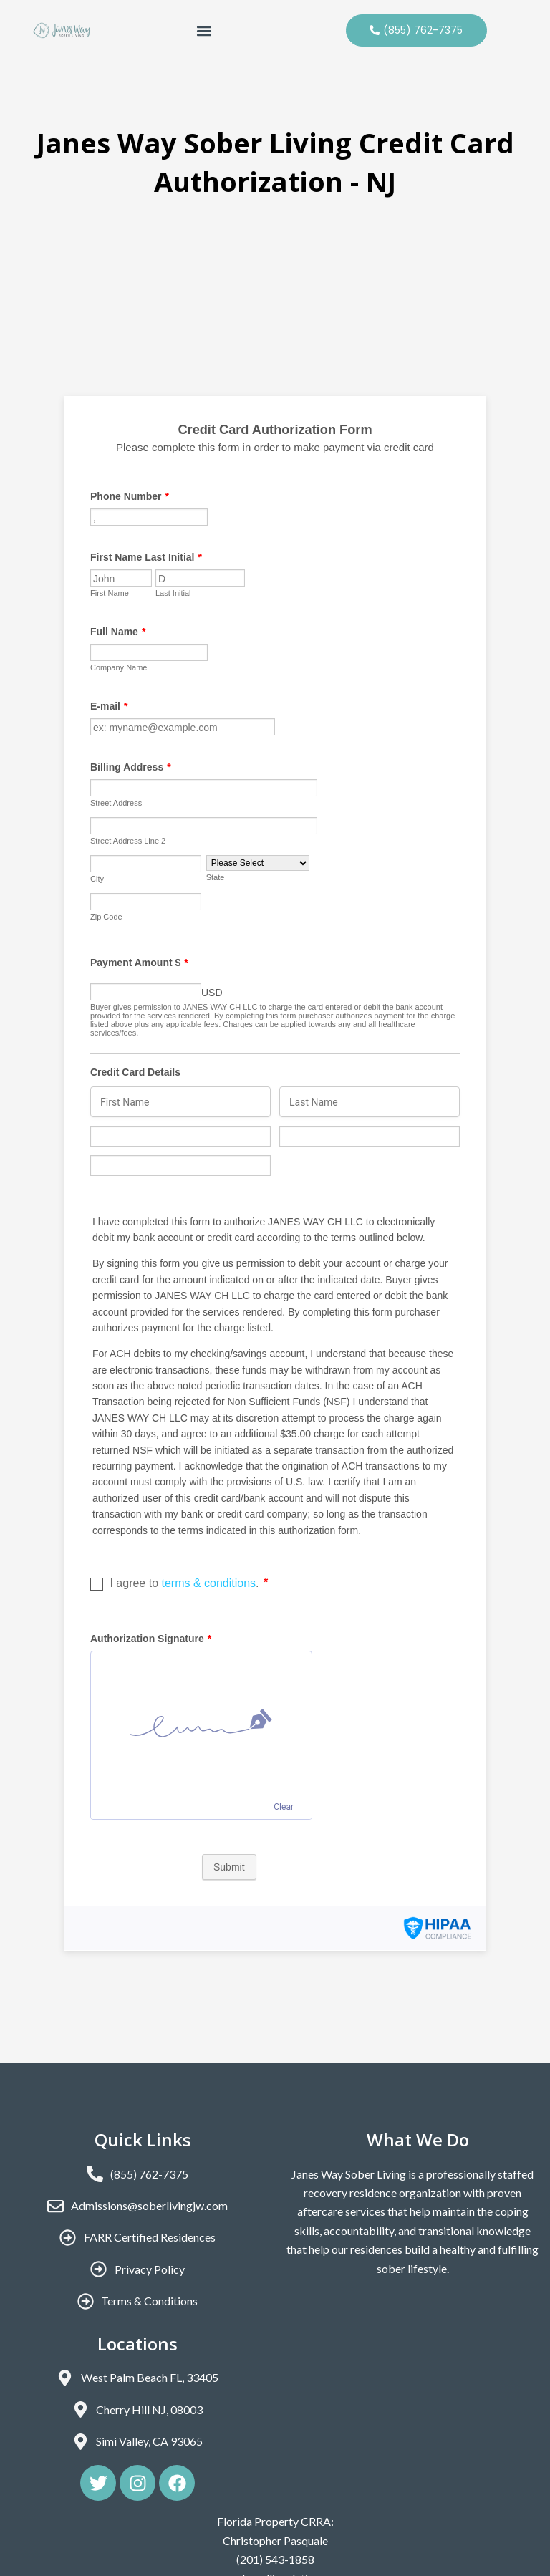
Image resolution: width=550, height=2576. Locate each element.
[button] (204, 30)
